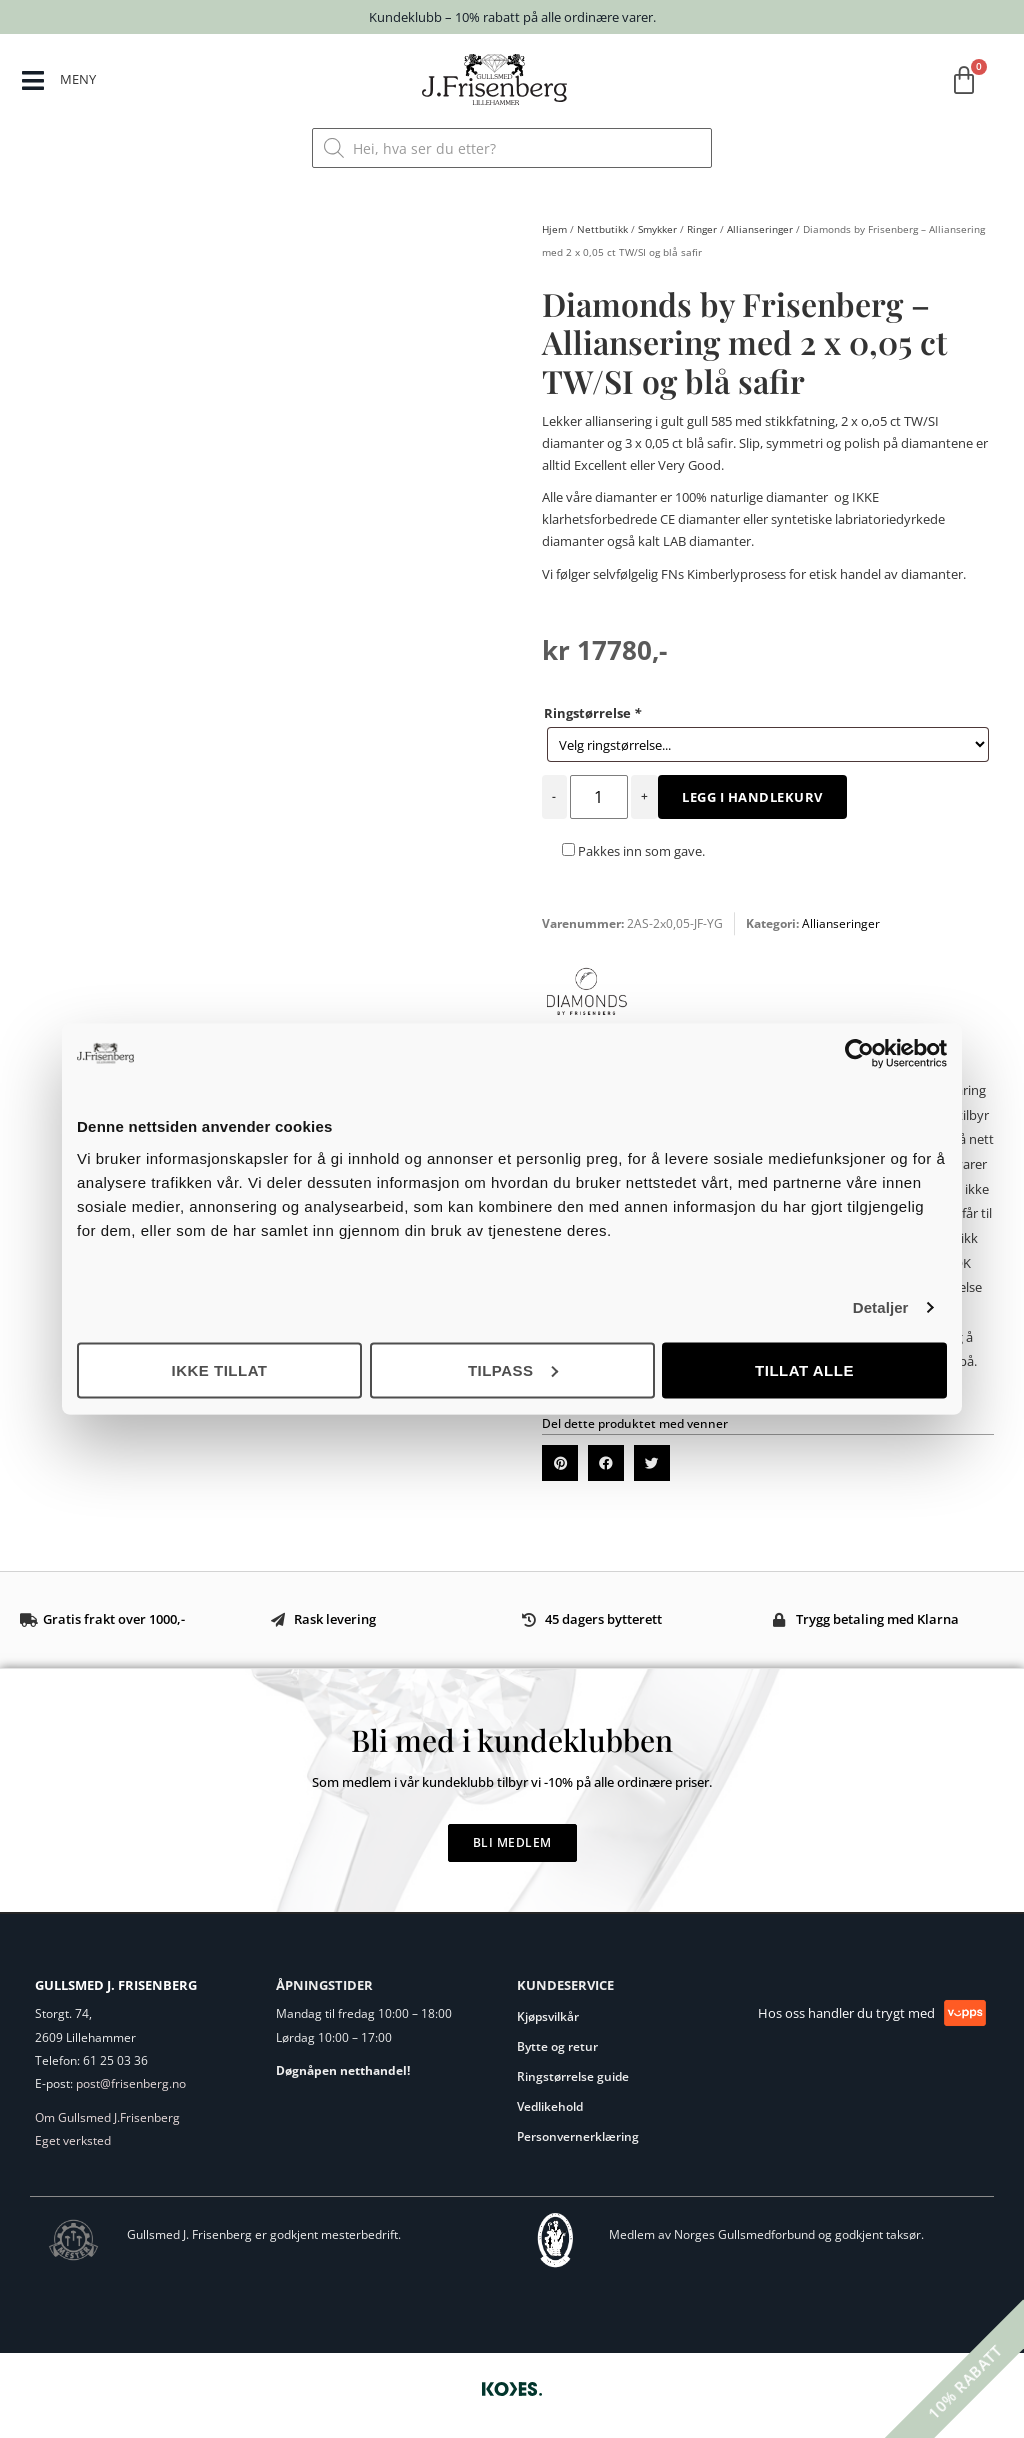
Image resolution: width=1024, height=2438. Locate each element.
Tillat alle (804, 1369)
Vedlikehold (550, 2106)
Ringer (702, 229)
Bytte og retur (557, 2046)
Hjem (554, 229)
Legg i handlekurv (752, 797)
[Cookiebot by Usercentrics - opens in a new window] (859, 1054)
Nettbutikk (602, 229)
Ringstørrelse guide (573, 2076)
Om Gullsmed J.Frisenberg (107, 2117)
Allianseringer (760, 229)
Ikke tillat (219, 1369)
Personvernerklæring (578, 2136)
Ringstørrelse (592, 713)
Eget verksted (73, 2140)
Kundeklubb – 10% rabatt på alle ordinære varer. (512, 17)
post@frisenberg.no (131, 2083)
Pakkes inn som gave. (633, 851)
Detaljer (881, 1307)
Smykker (657, 229)
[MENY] (33, 81)
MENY (80, 79)
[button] (560, 1463)
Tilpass (513, 1369)
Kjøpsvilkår (548, 2016)
